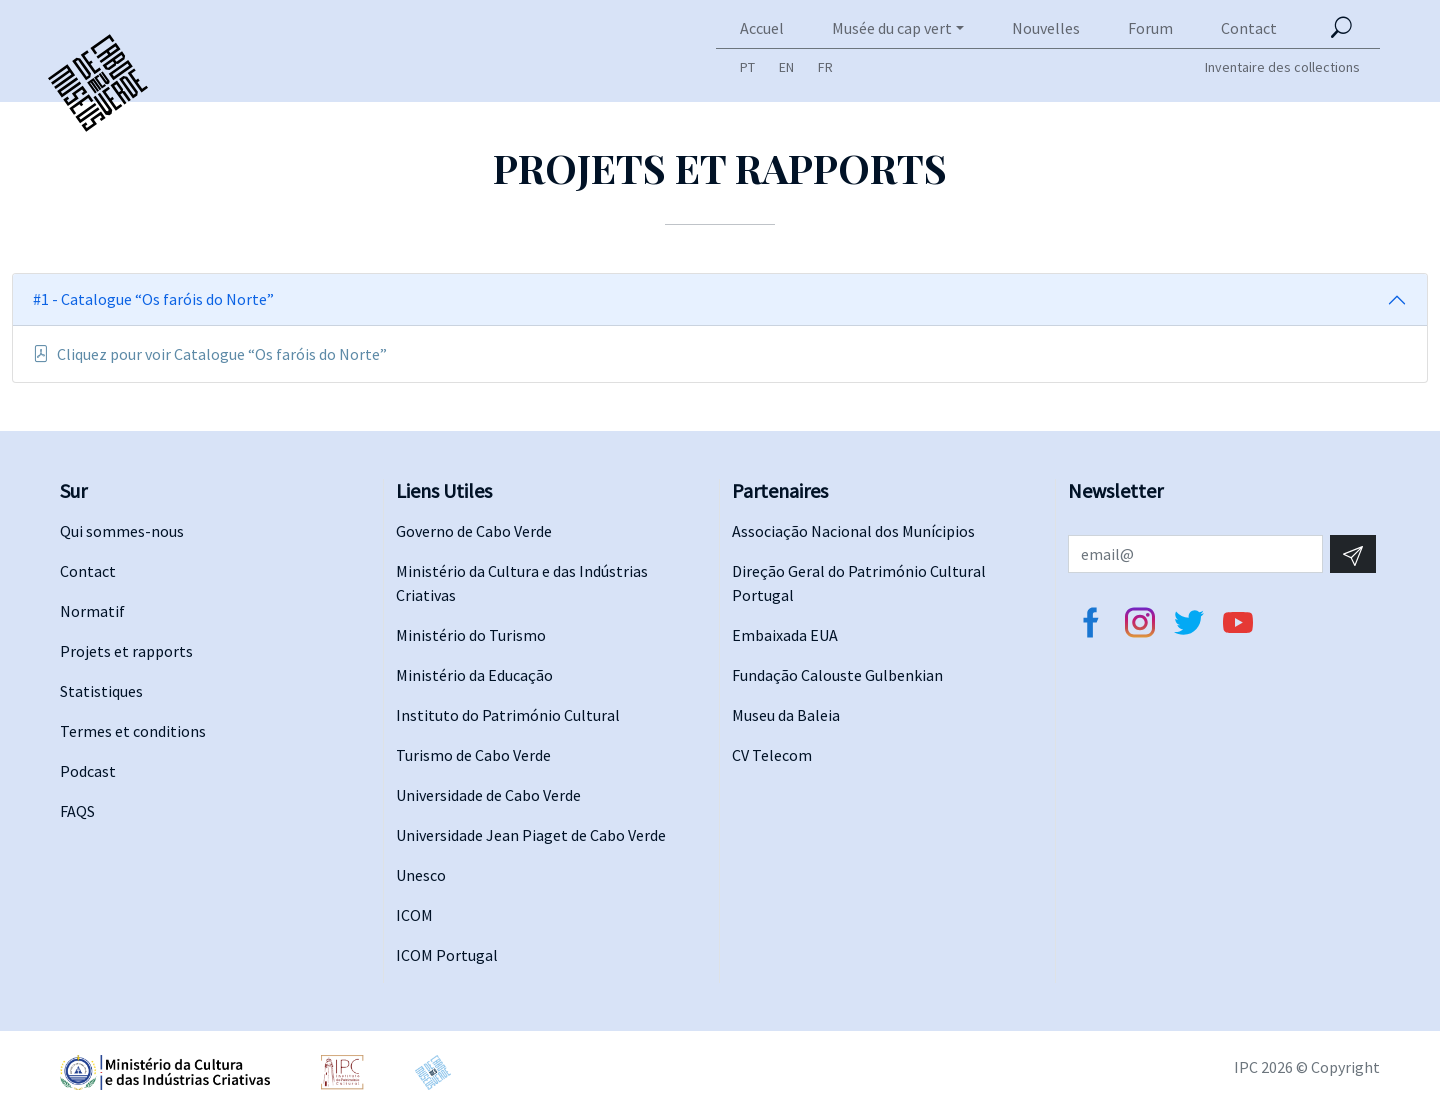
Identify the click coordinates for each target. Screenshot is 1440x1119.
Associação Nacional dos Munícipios (853, 531)
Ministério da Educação (474, 675)
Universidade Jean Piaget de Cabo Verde (531, 835)
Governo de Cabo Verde (474, 531)
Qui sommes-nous (122, 531)
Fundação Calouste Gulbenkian (837, 675)
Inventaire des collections (1282, 67)
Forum (1150, 28)
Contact (1249, 28)
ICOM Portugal (447, 955)
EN (786, 67)
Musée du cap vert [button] (892, 28)
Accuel (762, 28)
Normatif (92, 611)
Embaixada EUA (785, 635)
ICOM (414, 915)
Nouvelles (1046, 28)
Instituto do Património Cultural (508, 715)
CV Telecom (772, 755)
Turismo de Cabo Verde (473, 755)
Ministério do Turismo (471, 635)
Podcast (88, 771)
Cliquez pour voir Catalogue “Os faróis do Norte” (210, 354)
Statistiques (101, 691)
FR (825, 67)
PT (747, 67)
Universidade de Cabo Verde (488, 795)
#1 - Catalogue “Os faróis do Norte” (153, 299)
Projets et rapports (126, 651)
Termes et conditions (133, 731)
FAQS (77, 811)
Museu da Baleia (786, 715)
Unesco (421, 875)
